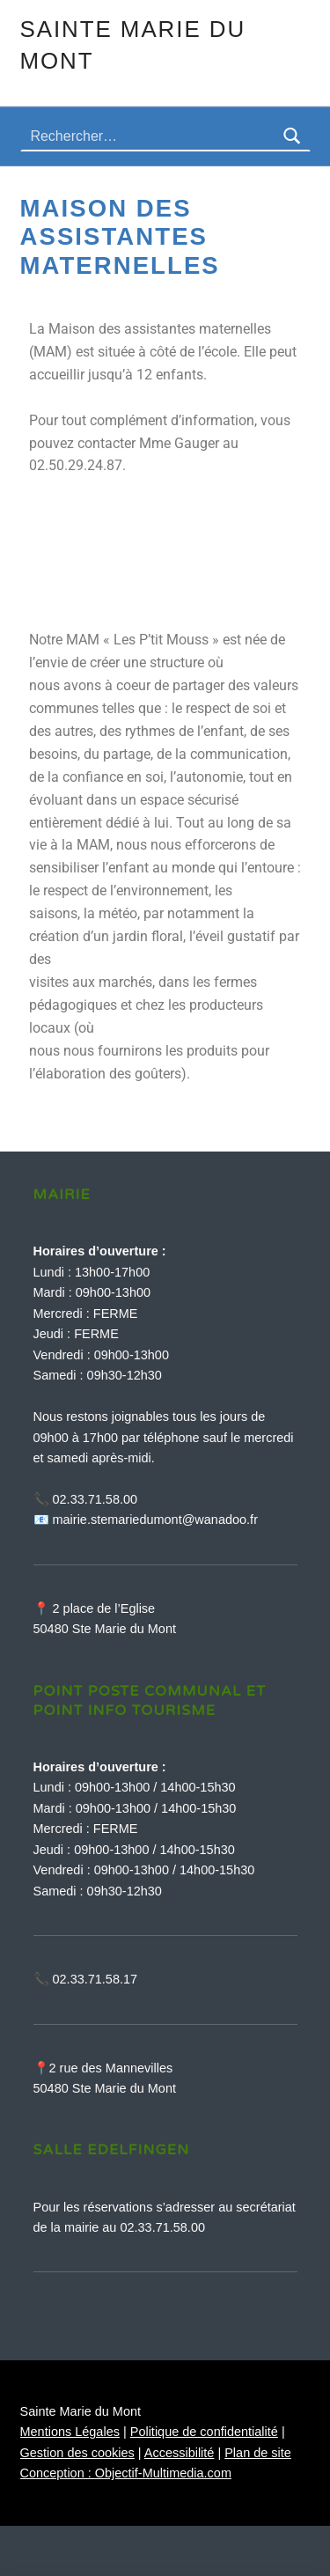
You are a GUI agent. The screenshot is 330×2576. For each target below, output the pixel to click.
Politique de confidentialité (204, 2432)
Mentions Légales (70, 2432)
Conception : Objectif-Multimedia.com (125, 2473)
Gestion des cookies (77, 2453)
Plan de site (257, 2453)
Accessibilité (179, 2453)
